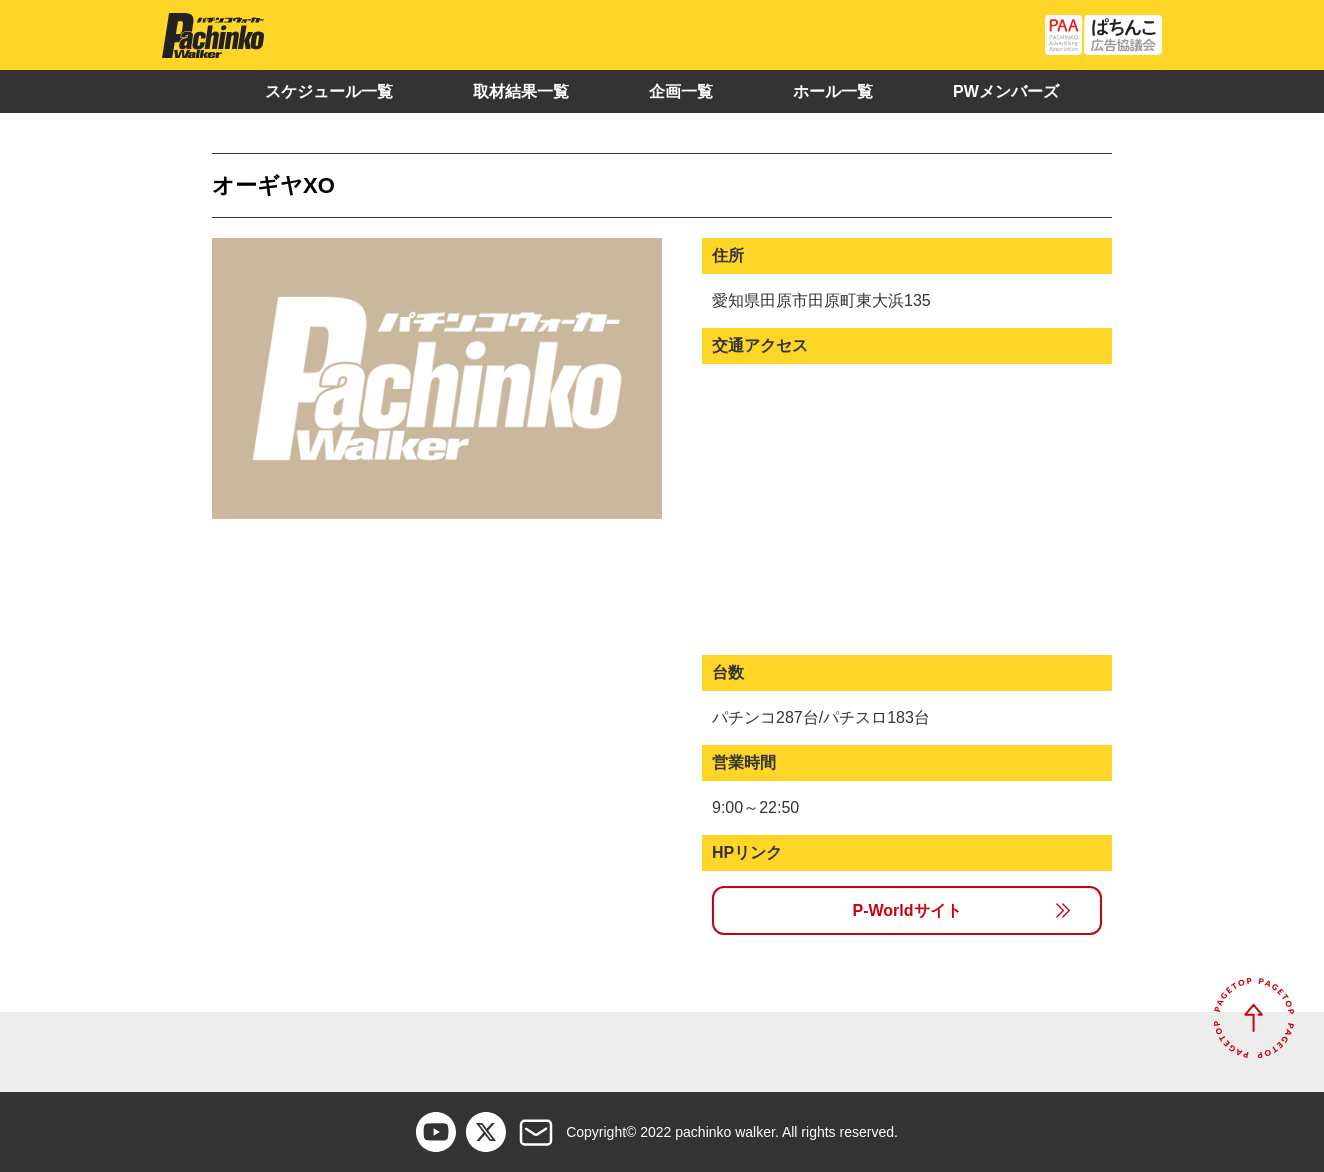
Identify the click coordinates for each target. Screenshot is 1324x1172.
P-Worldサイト (906, 910)
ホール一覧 (833, 91)
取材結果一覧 (521, 91)
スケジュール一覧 (329, 91)
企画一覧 (681, 91)
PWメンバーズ (1006, 91)
